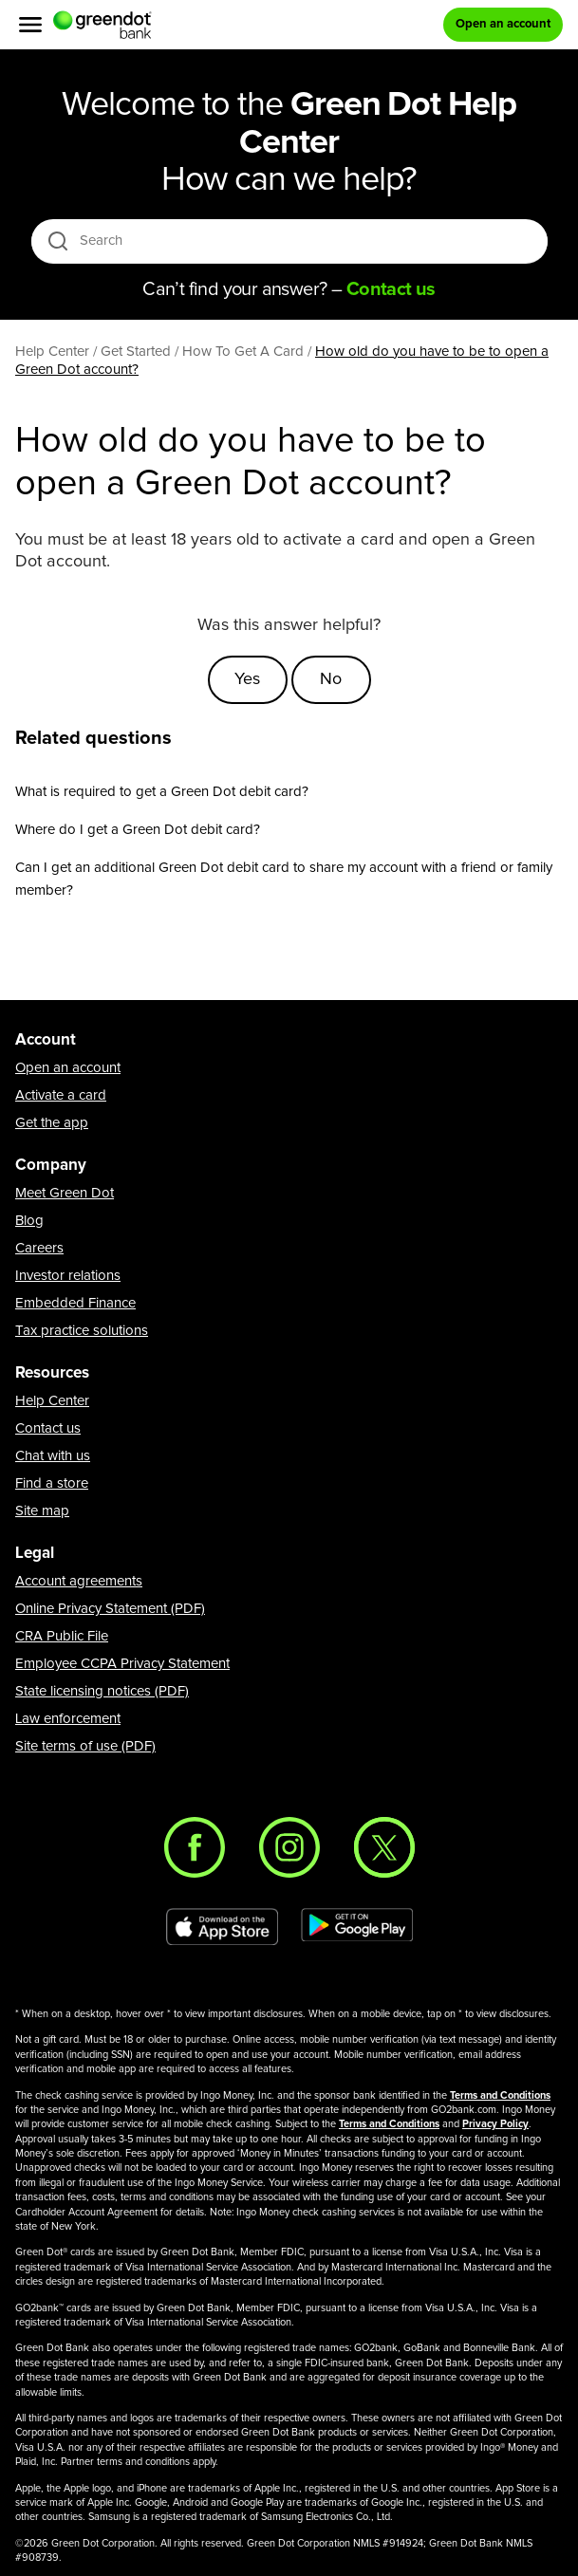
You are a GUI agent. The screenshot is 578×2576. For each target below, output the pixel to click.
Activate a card (60, 1095)
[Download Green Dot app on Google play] (357, 1927)
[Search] (291, 241)
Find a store (51, 1483)
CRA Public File (61, 1636)
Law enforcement (68, 1719)
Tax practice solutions (81, 1331)
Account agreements (78, 1581)
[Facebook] (194, 1847)
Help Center (52, 1401)
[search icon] (57, 240)
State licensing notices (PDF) (102, 1691)
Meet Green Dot (64, 1193)
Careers (39, 1248)
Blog (29, 1221)
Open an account (68, 1068)
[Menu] (30, 24)
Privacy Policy (495, 2124)
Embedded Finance (75, 1303)
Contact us (48, 1428)
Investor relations (68, 1276)
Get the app (51, 1123)
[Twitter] (384, 1847)
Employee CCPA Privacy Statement (122, 1664)
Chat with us (52, 1456)
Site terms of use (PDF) (85, 1746)
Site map (42, 1511)
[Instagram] (289, 1847)
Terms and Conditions (500, 2095)
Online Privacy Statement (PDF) (110, 1609)
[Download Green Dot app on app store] (222, 1927)
